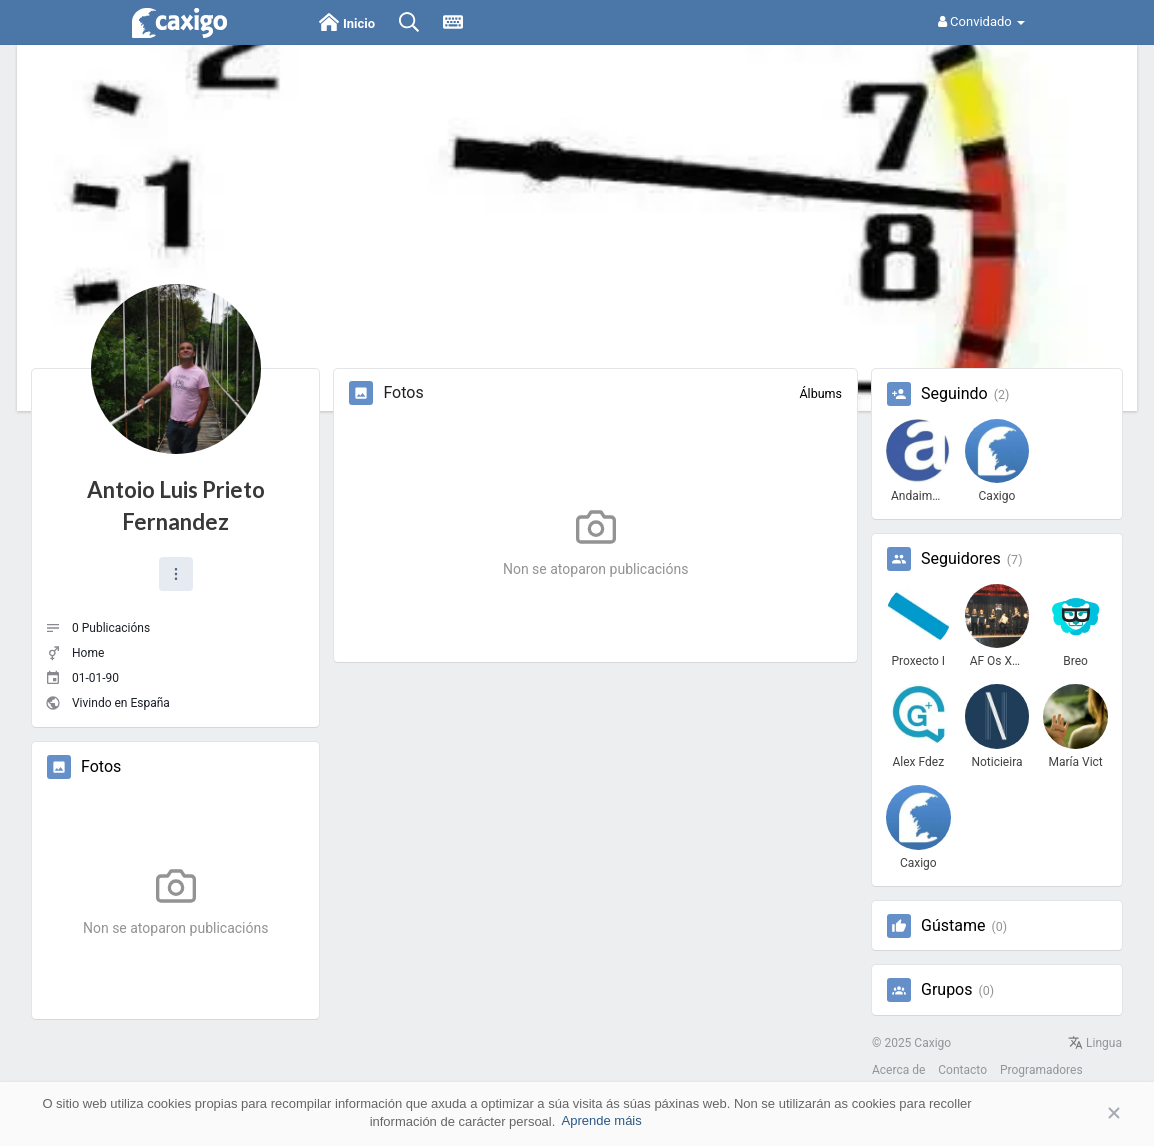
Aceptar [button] (1084, 1113)
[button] (176, 574)
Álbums (820, 393)
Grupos (947, 990)
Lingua (1095, 1043)
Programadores (1041, 1070)
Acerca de (898, 1070)
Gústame (953, 926)
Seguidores (961, 559)
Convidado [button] (981, 21)
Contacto (962, 1070)
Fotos (101, 767)
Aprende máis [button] (602, 1120)
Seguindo (954, 394)
